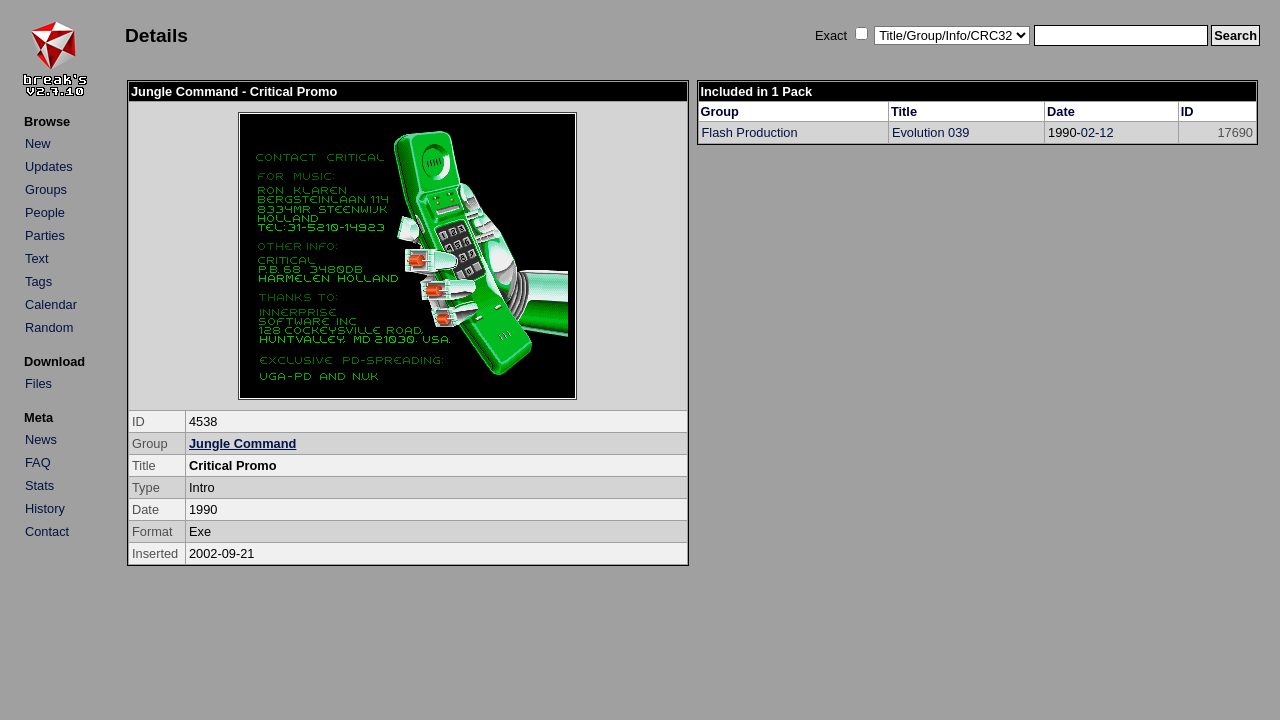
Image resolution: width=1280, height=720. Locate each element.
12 (1106, 132)
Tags (38, 281)
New (38, 143)
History (45, 508)
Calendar (51, 304)
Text (36, 258)
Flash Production (750, 132)
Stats (39, 485)
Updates (49, 166)
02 (1088, 132)
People (45, 212)
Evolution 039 (931, 132)
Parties (45, 235)
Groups (46, 189)
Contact (47, 531)
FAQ (38, 462)
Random (49, 327)
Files (38, 383)
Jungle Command (242, 443)
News (41, 439)
